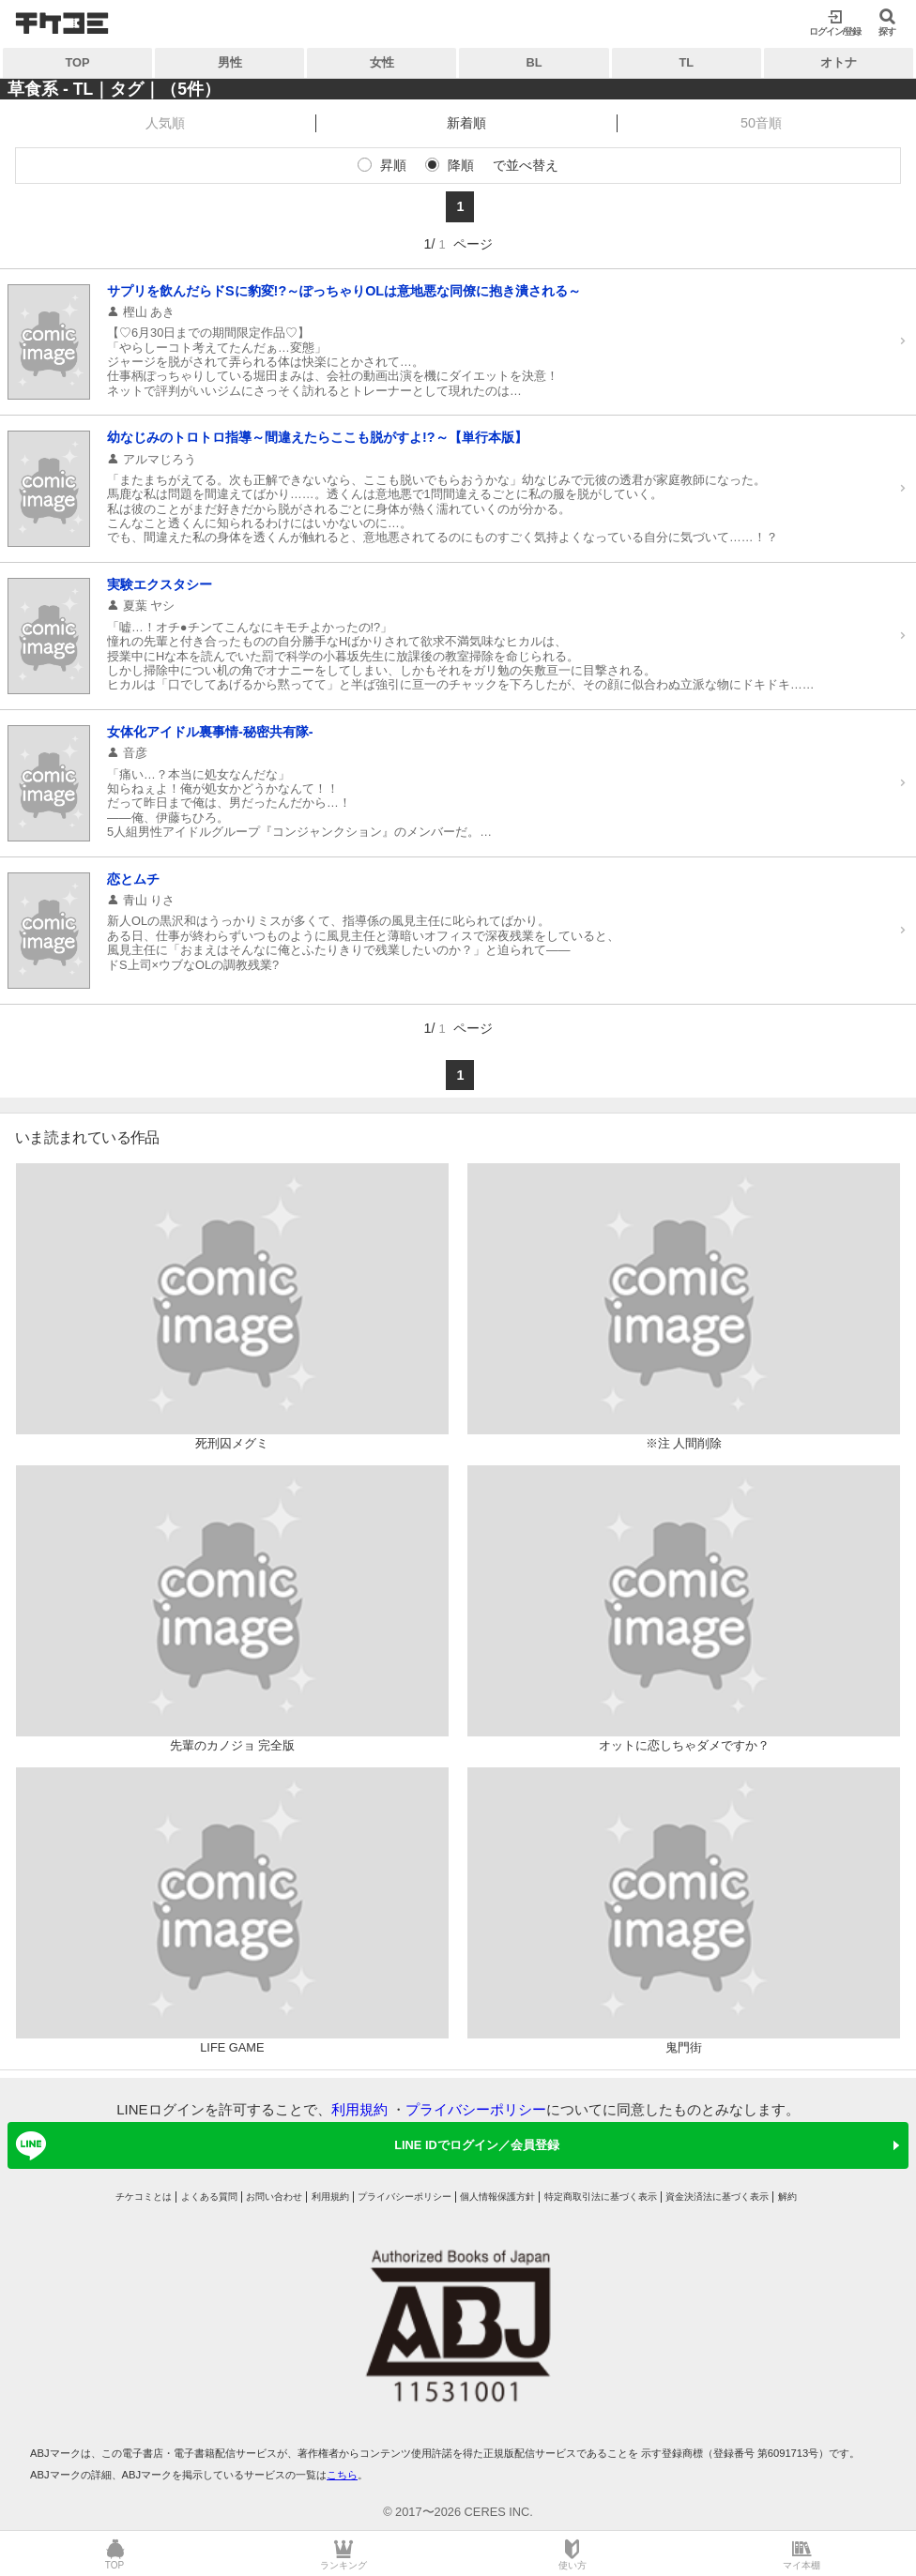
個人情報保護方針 (497, 2196)
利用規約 (359, 2109)
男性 (230, 62)
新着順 (466, 122)
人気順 (165, 122)
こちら (342, 2474)
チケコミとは (143, 2196)
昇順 (393, 165)
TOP (78, 62)
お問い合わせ (274, 2196)
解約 (787, 2196)
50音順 (761, 122)
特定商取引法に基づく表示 (600, 2196)
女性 (382, 62)
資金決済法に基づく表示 (717, 2196)
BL (534, 62)
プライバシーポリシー (475, 2109)
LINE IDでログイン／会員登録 (284, 2145)
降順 (461, 165)
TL (686, 62)
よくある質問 (209, 2196)
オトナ (838, 62)
